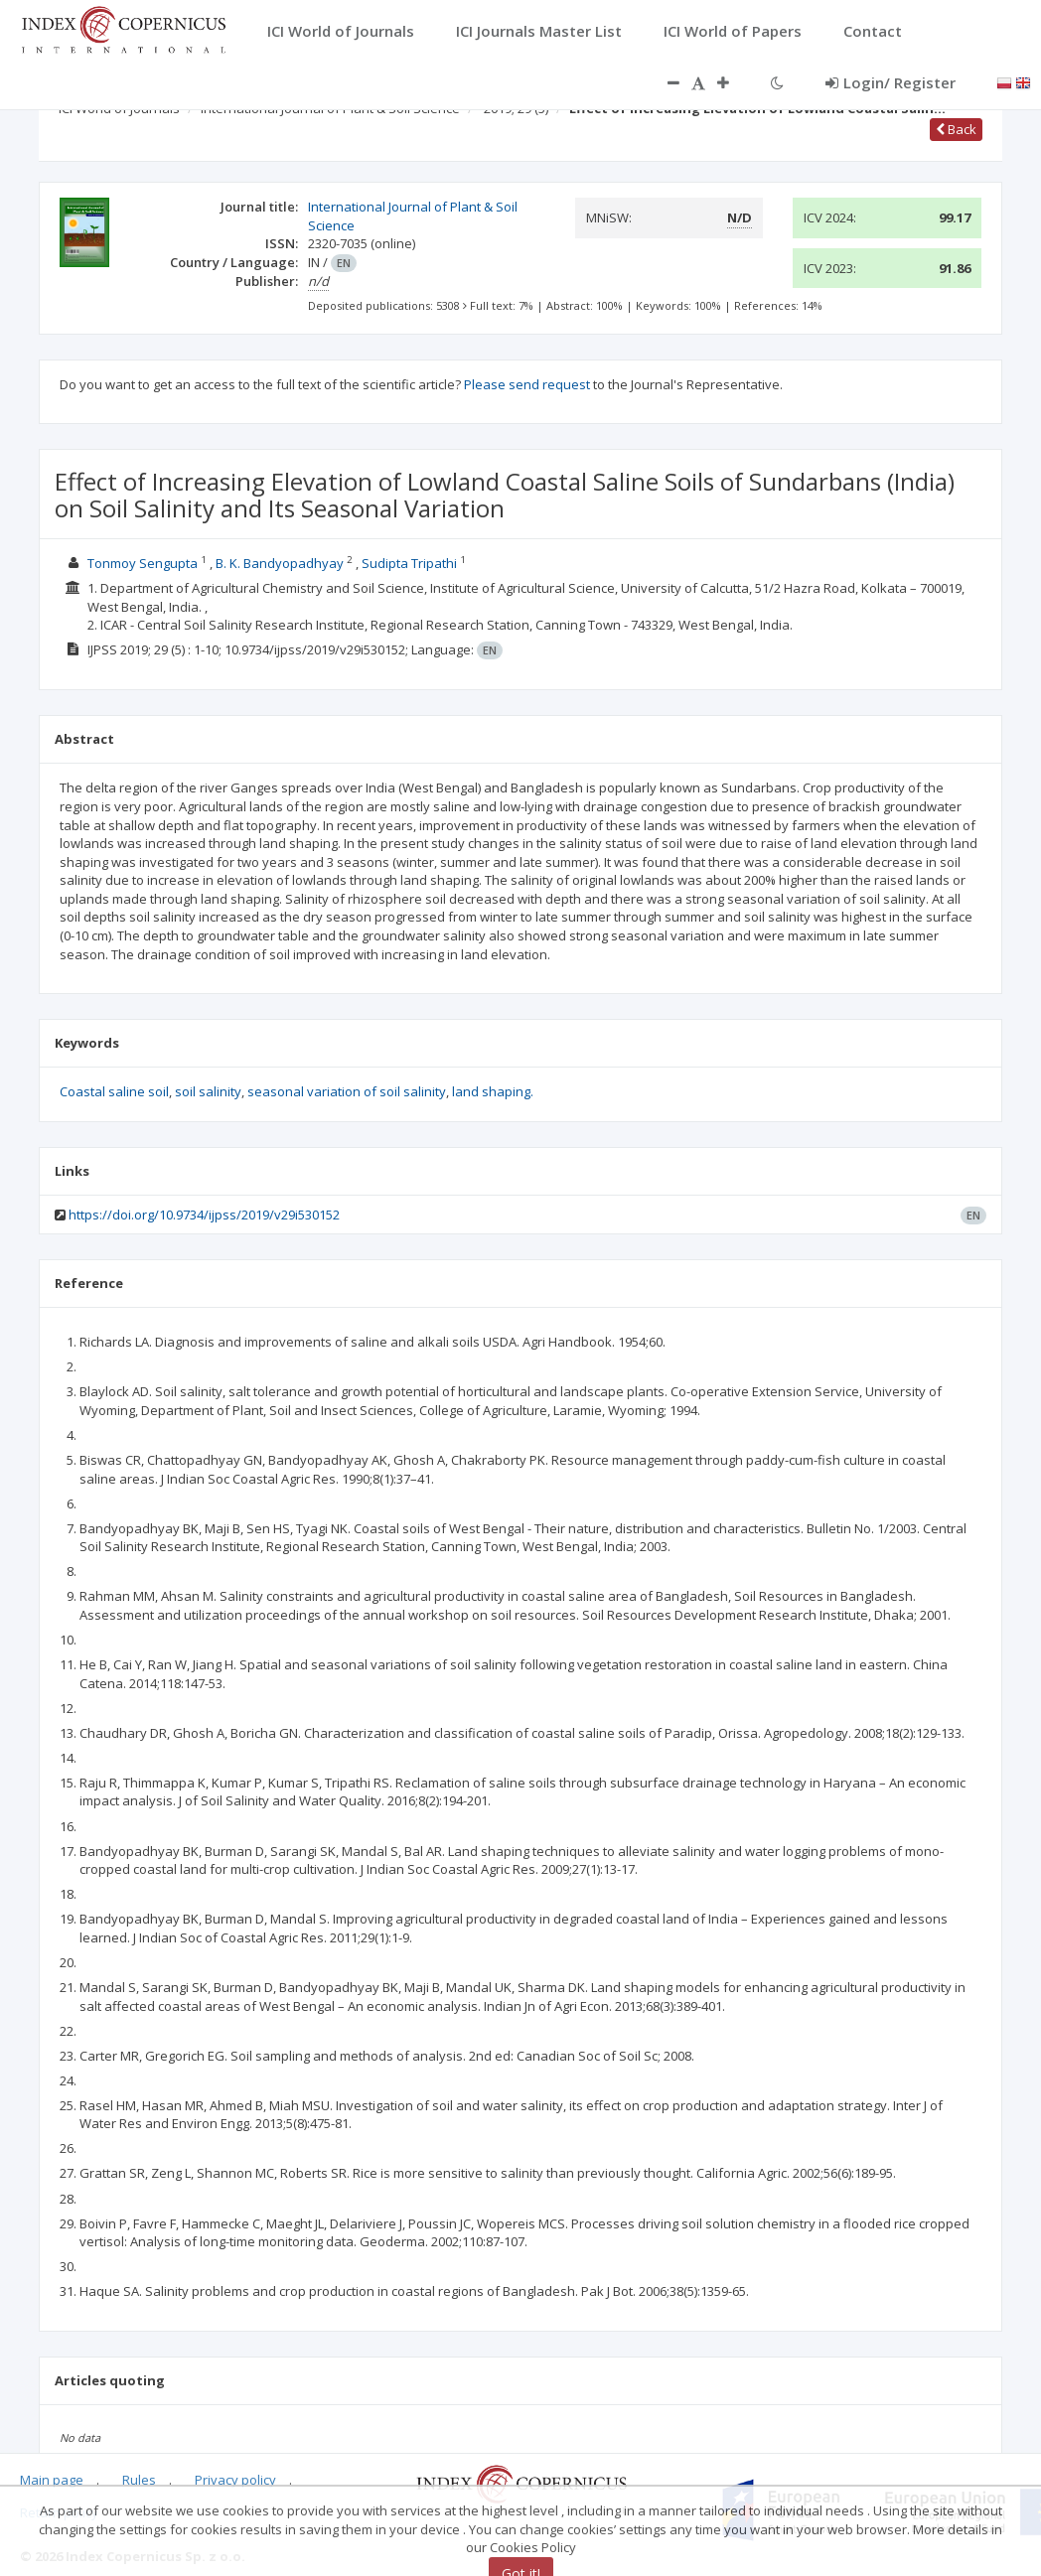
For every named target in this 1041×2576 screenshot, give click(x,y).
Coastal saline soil (114, 1091)
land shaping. (492, 1091)
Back (956, 129)
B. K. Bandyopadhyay (280, 563)
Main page (51, 2480)
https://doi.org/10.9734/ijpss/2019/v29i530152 (204, 1214)
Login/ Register (890, 82)
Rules (139, 2480)
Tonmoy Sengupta (142, 563)
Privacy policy (235, 2480)
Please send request (527, 384)
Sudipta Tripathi (409, 563)
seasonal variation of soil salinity (346, 1091)
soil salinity (208, 1091)
